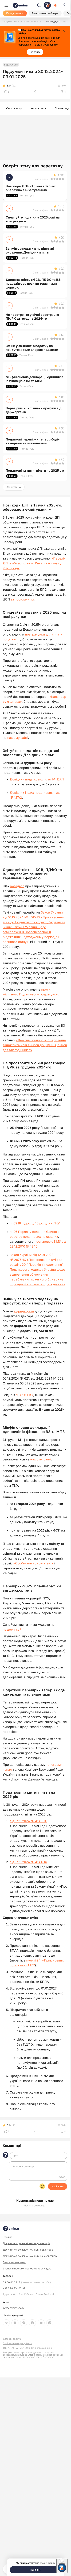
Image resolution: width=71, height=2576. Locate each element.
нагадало (17, 886)
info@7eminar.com (13, 2308)
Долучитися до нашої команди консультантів (30, 2255)
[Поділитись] (35, 92)
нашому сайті (17, 738)
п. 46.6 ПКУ (24, 1395)
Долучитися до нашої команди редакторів (28, 2249)
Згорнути (13, 486)
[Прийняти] (35, 2569)
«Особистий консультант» (33, 1563)
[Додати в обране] (63, 91)
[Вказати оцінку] (51, 179)
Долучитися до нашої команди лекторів (26, 2243)
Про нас (7, 2236)
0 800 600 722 (27, 2282)
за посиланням (22, 599)
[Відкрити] (35, 52)
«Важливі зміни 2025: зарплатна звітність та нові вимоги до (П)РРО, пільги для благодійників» (35, 1045)
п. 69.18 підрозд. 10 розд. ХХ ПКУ (35, 1223)
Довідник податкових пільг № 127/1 (37, 779)
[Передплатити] (15, 13)
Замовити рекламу (14, 2262)
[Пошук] (39, 5)
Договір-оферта (12, 2339)
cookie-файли (47, 2563)
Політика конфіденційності (17, 2343)
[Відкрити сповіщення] (55, 5)
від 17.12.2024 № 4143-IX (28, 1821)
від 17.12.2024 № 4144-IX (28, 1862)
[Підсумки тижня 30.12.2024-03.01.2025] (22, 21)
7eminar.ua (48, 2357)
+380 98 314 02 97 (14, 2288)
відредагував (24, 1311)
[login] (64, 5)
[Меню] (6, 5)
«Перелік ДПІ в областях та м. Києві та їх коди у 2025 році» (34, 563)
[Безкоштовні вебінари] (45, 13)
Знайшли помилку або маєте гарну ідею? (27, 2268)
